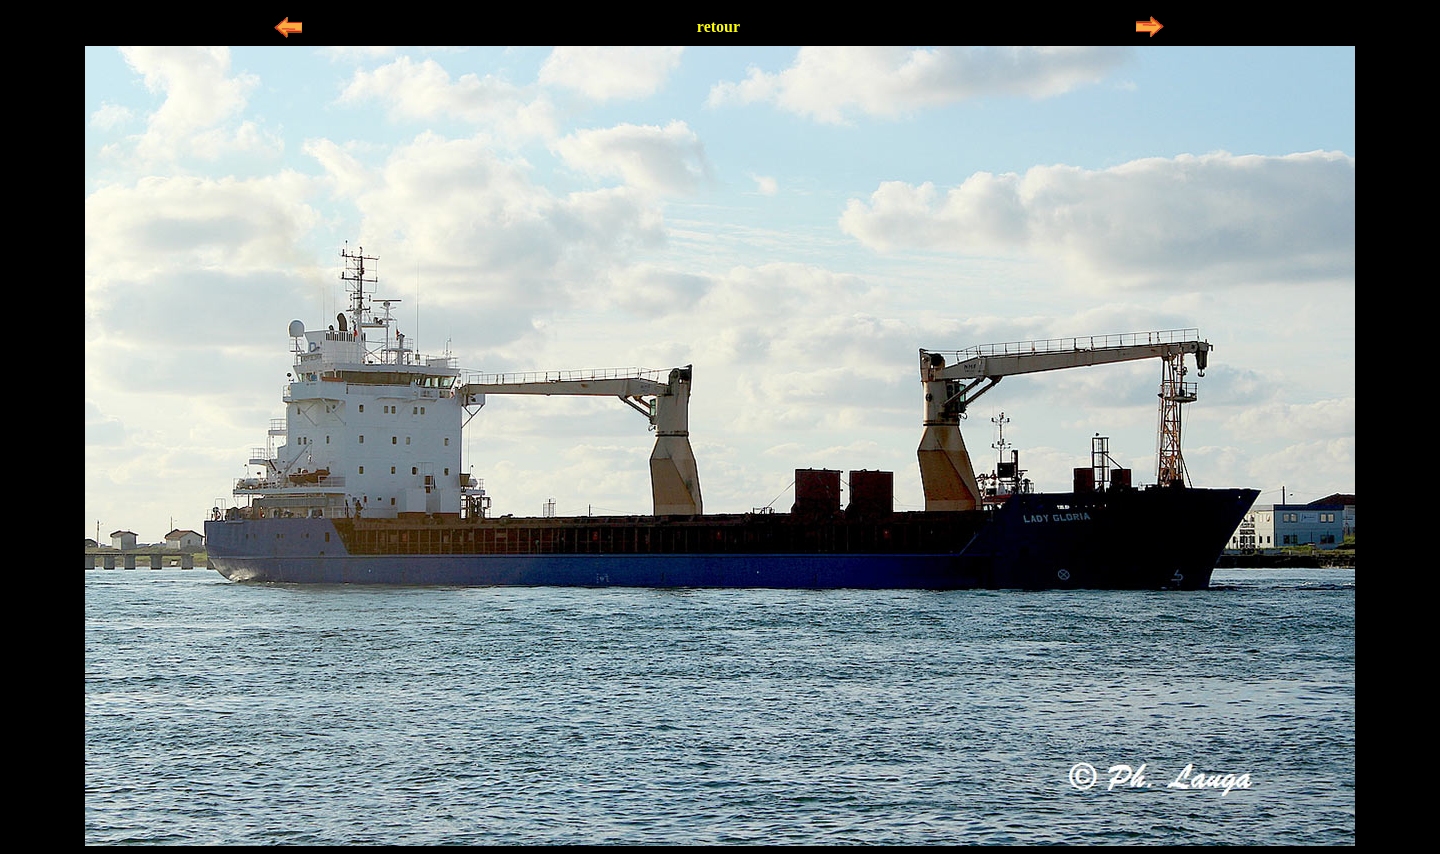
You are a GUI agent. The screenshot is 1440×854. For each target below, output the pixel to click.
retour (718, 26)
